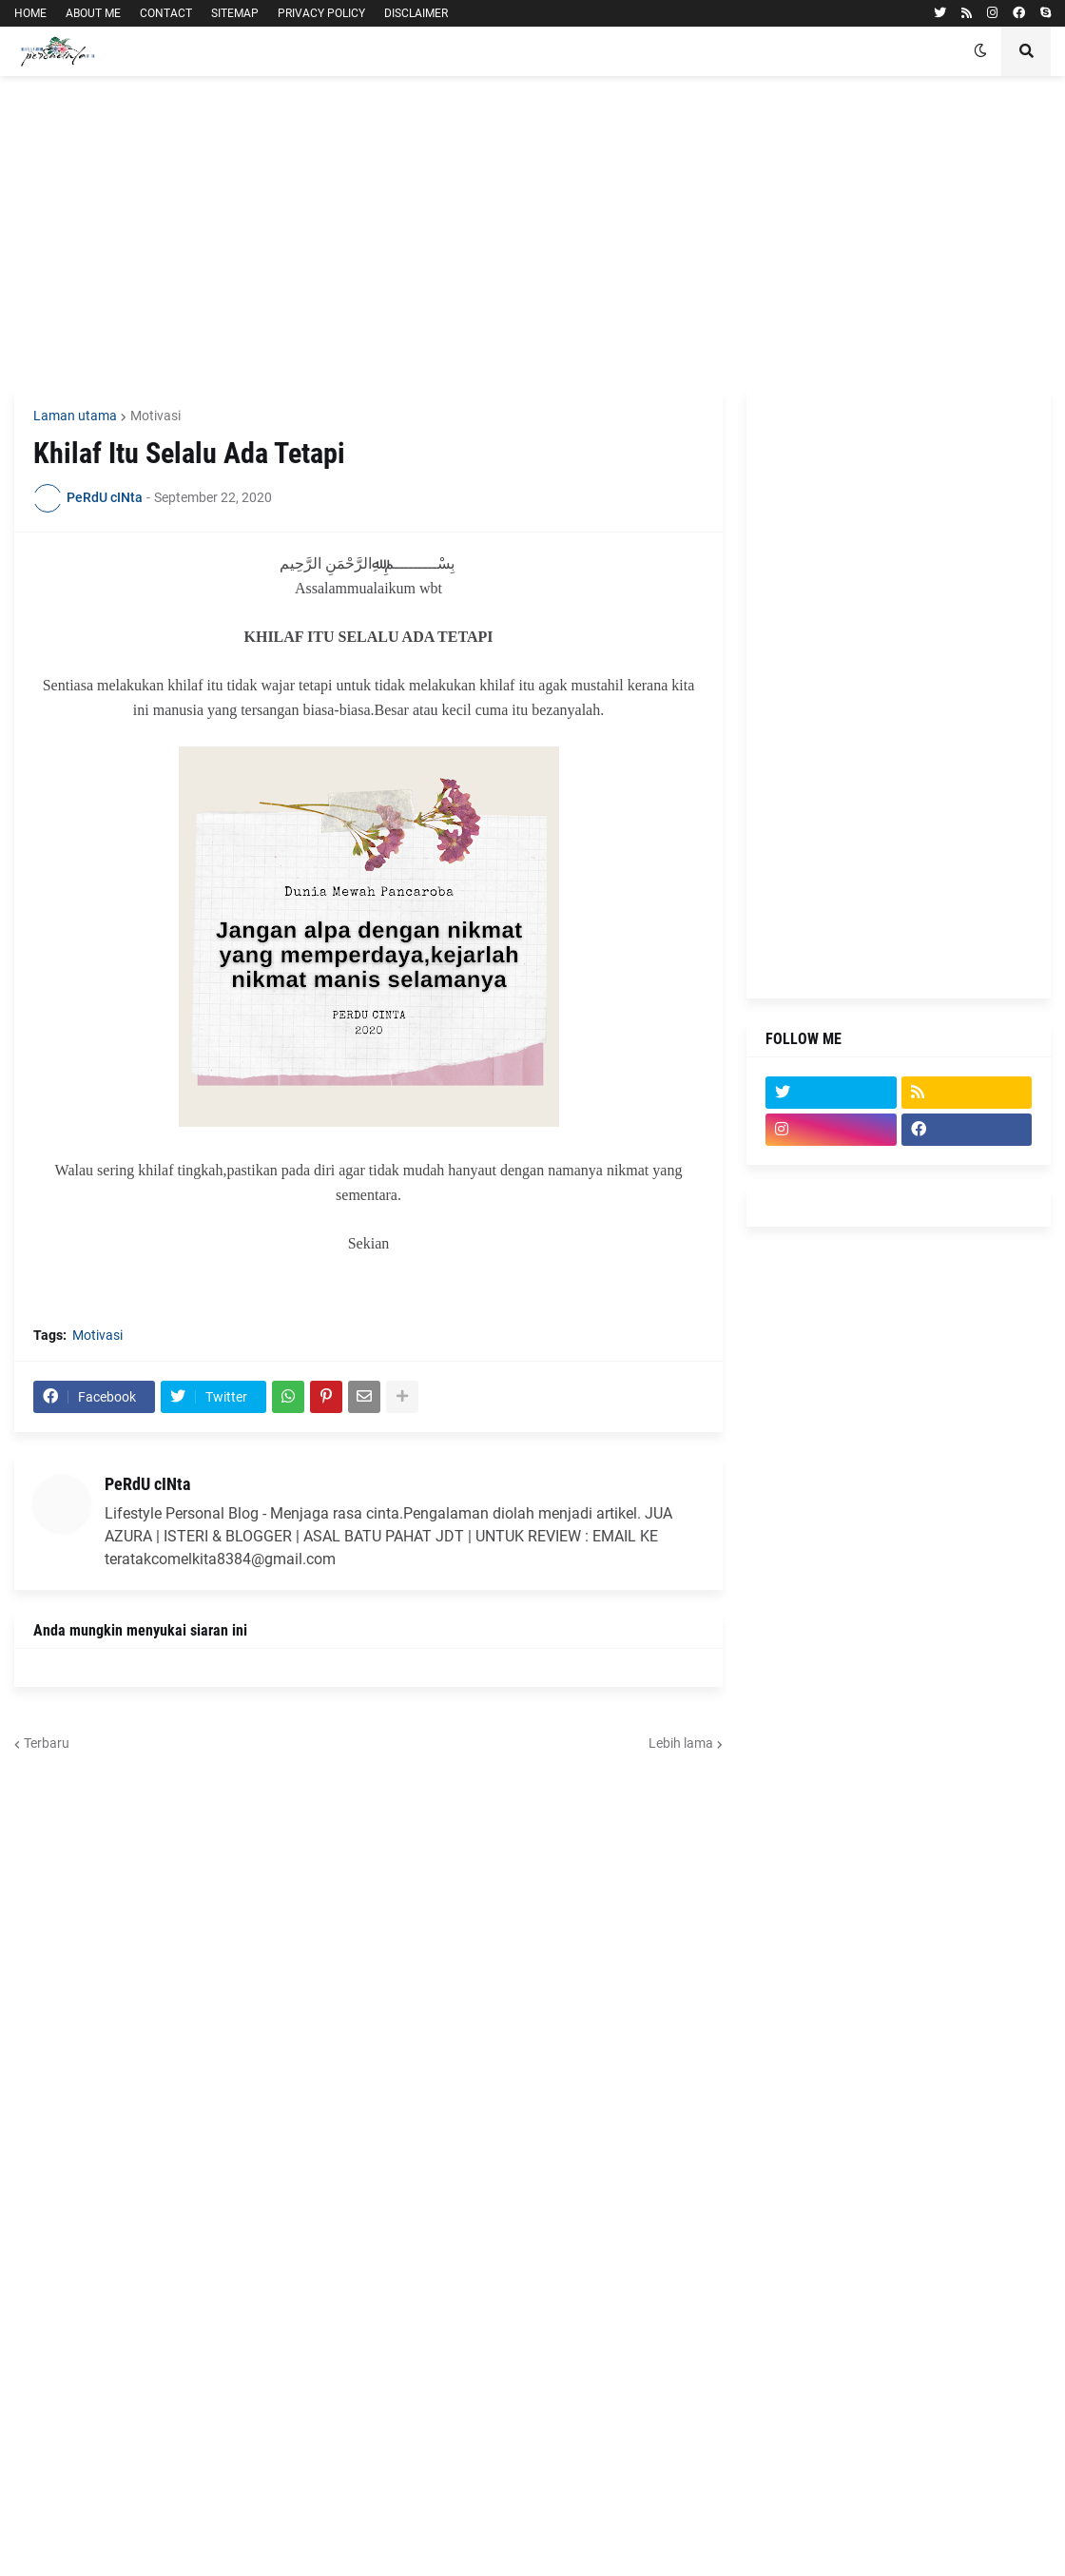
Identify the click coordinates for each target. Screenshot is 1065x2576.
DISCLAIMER (416, 13)
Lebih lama (681, 1743)
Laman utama (75, 415)
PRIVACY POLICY (321, 13)
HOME (30, 13)
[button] (980, 51)
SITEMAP (235, 13)
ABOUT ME (93, 13)
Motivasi (155, 415)
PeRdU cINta (147, 1484)
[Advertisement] (532, 233)
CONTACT (166, 13)
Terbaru (46, 1743)
